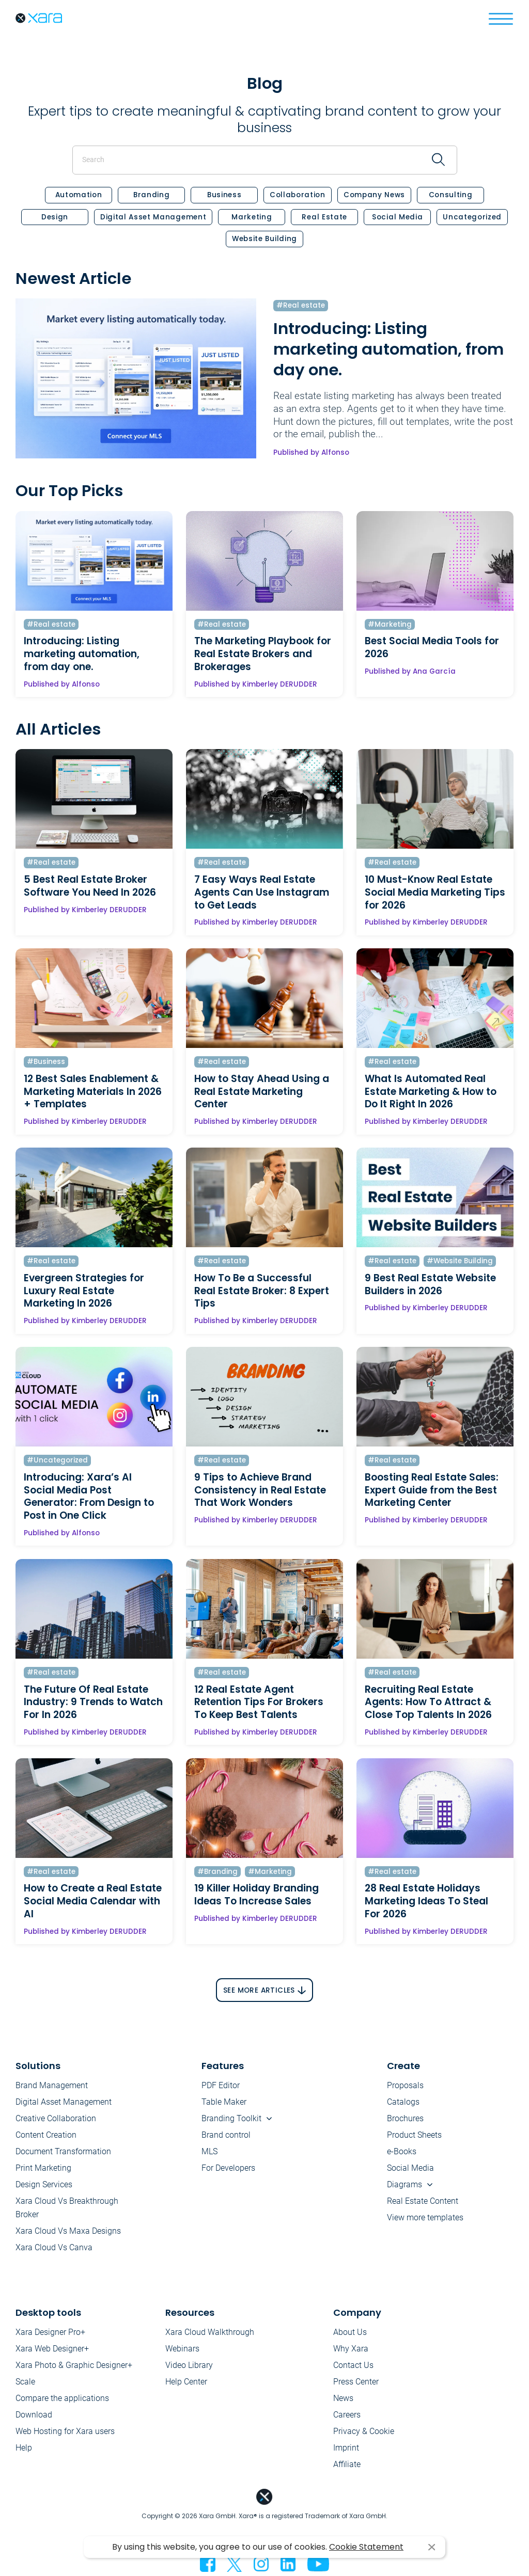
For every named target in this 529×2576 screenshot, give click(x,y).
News (343, 2398)
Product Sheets (414, 2135)
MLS (209, 2151)
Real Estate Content (422, 2201)
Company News (374, 195)
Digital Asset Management (153, 217)
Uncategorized (472, 217)
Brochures (405, 2118)
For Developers (228, 2168)
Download (33, 2415)
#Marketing (390, 624)
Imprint (346, 2448)
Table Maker (223, 2102)
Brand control (226, 2135)
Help (23, 2448)
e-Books (401, 2151)
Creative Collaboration (55, 2118)
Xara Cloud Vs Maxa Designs (68, 2231)
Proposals (405, 2085)
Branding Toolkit (231, 2118)
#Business (46, 1062)
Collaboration (297, 195)
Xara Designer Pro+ (50, 2332)
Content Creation (45, 2135)
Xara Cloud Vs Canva (53, 2247)
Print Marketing (43, 2168)
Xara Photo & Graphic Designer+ (73, 2365)
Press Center (356, 2382)
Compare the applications (62, 2398)
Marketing (251, 217)
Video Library (189, 2365)
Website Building (264, 239)
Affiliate (347, 2464)
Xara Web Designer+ (52, 2349)
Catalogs (403, 2102)
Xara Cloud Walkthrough (209, 2332)
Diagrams (404, 2184)
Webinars (182, 2349)
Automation (78, 195)
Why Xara (350, 2349)
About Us (350, 2332)
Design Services (43, 2184)
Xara (38, 18)
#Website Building (460, 1261)
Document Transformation (63, 2151)
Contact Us (353, 2365)
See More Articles (259, 1990)
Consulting (451, 195)
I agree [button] (431, 2547)
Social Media (397, 217)
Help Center (186, 2382)
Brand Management (51, 2085)
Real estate (324, 217)
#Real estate (300, 305)
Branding (151, 195)
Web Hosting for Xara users (65, 2431)
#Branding (217, 1872)
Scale (25, 2382)
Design (54, 217)
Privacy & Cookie (363, 2431)
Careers (347, 2415)
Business (224, 195)
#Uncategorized (57, 1460)
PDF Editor (220, 2085)
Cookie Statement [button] (366, 2547)
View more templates (425, 2217)
